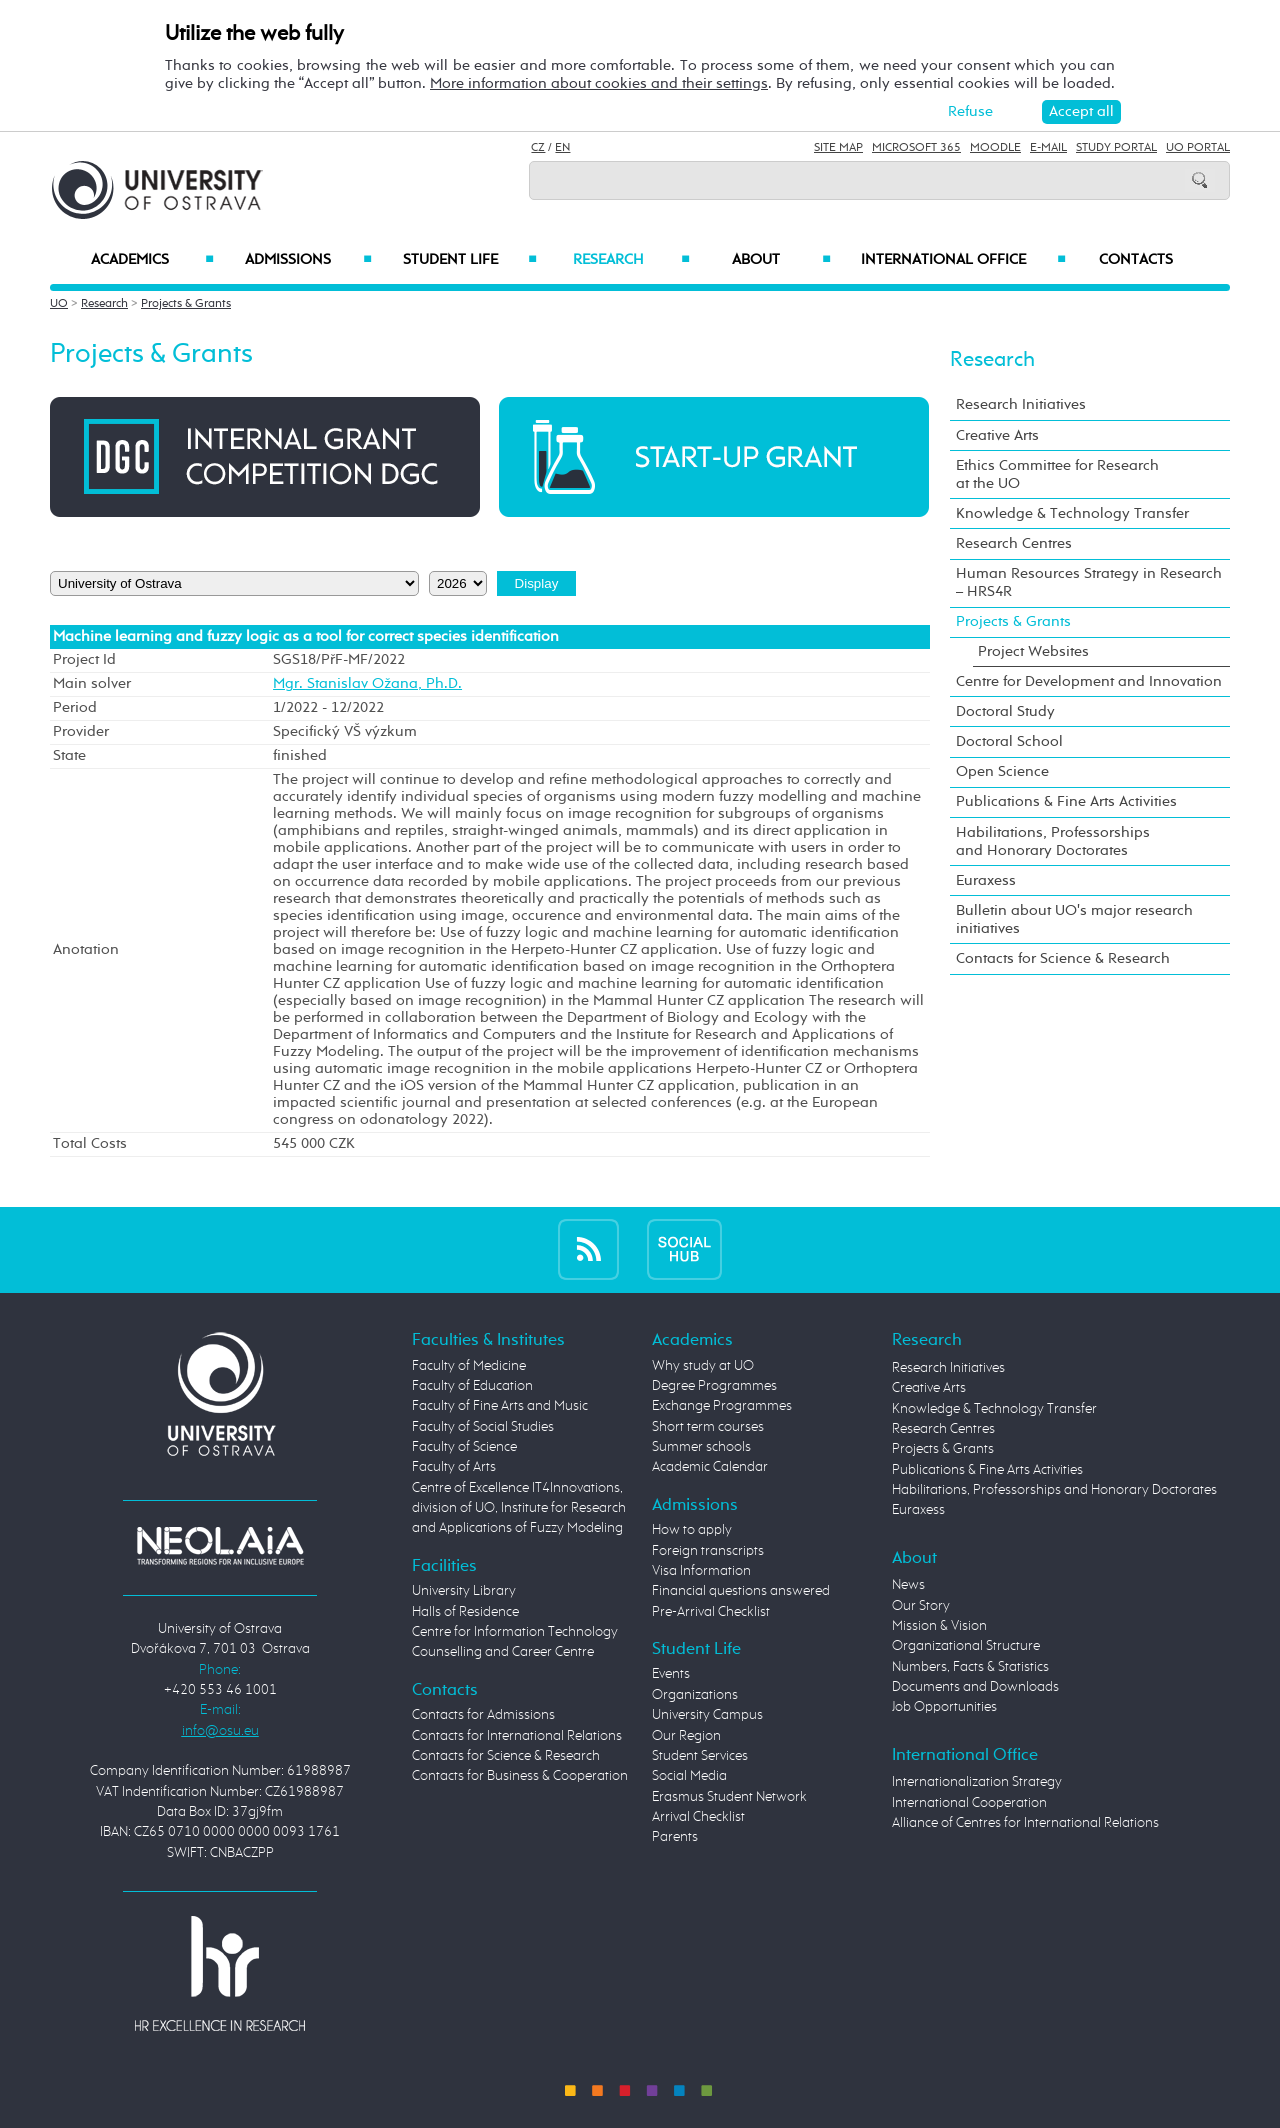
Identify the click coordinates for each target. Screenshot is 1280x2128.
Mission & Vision (939, 1626)
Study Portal (1116, 148)
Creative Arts (997, 435)
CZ (538, 148)
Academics (152, 260)
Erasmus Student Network (729, 1797)
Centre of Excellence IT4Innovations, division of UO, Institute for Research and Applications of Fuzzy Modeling (519, 1508)
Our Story (921, 1606)
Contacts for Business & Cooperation (520, 1776)
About (781, 260)
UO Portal (1198, 148)
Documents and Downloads (975, 1687)
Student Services (700, 1756)
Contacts (1136, 260)
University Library (464, 1591)
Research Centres (1014, 543)
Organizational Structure (966, 1646)
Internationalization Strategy (977, 1782)
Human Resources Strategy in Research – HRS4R (1089, 582)
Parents (675, 1837)
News (908, 1585)
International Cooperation (969, 1803)
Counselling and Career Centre (503, 1652)
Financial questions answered (741, 1591)
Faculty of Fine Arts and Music (500, 1406)
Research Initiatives (1021, 404)
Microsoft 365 (916, 148)
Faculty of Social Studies (483, 1427)
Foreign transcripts (708, 1551)
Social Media (689, 1776)
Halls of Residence (465, 1612)
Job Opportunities (944, 1707)
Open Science (1002, 771)
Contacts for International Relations (517, 1736)
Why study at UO (703, 1366)
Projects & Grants (186, 304)
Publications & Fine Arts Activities (1066, 801)
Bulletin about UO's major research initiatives (1074, 919)
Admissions (308, 260)
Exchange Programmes (722, 1406)
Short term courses (708, 1427)
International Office (963, 260)
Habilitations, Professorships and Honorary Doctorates (1053, 841)
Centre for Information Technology (515, 1632)
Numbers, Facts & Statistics (970, 1667)
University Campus (707, 1715)
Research (631, 260)
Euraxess (986, 880)
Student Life (470, 260)
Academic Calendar (710, 1467)
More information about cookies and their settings (599, 83)
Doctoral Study (1005, 711)
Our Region (686, 1736)
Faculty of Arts (454, 1467)
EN (562, 148)
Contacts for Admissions (483, 1715)
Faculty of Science (464, 1447)
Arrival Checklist (698, 1817)
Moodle (995, 148)
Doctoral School (1009, 741)
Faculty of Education (472, 1386)
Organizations (695, 1695)
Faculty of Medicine (469, 1366)
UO (59, 304)
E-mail (1048, 148)
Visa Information (701, 1571)
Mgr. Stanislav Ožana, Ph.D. (367, 684)
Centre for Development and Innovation (1089, 681)
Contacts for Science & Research (1063, 958)
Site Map (838, 148)
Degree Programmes (714, 1386)
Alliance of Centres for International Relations (1025, 1823)
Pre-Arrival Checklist (711, 1612)
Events (671, 1674)
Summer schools (701, 1447)
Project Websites (1033, 651)
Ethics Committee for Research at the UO (1057, 474)
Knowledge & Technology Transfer (1072, 513)
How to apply (692, 1530)
